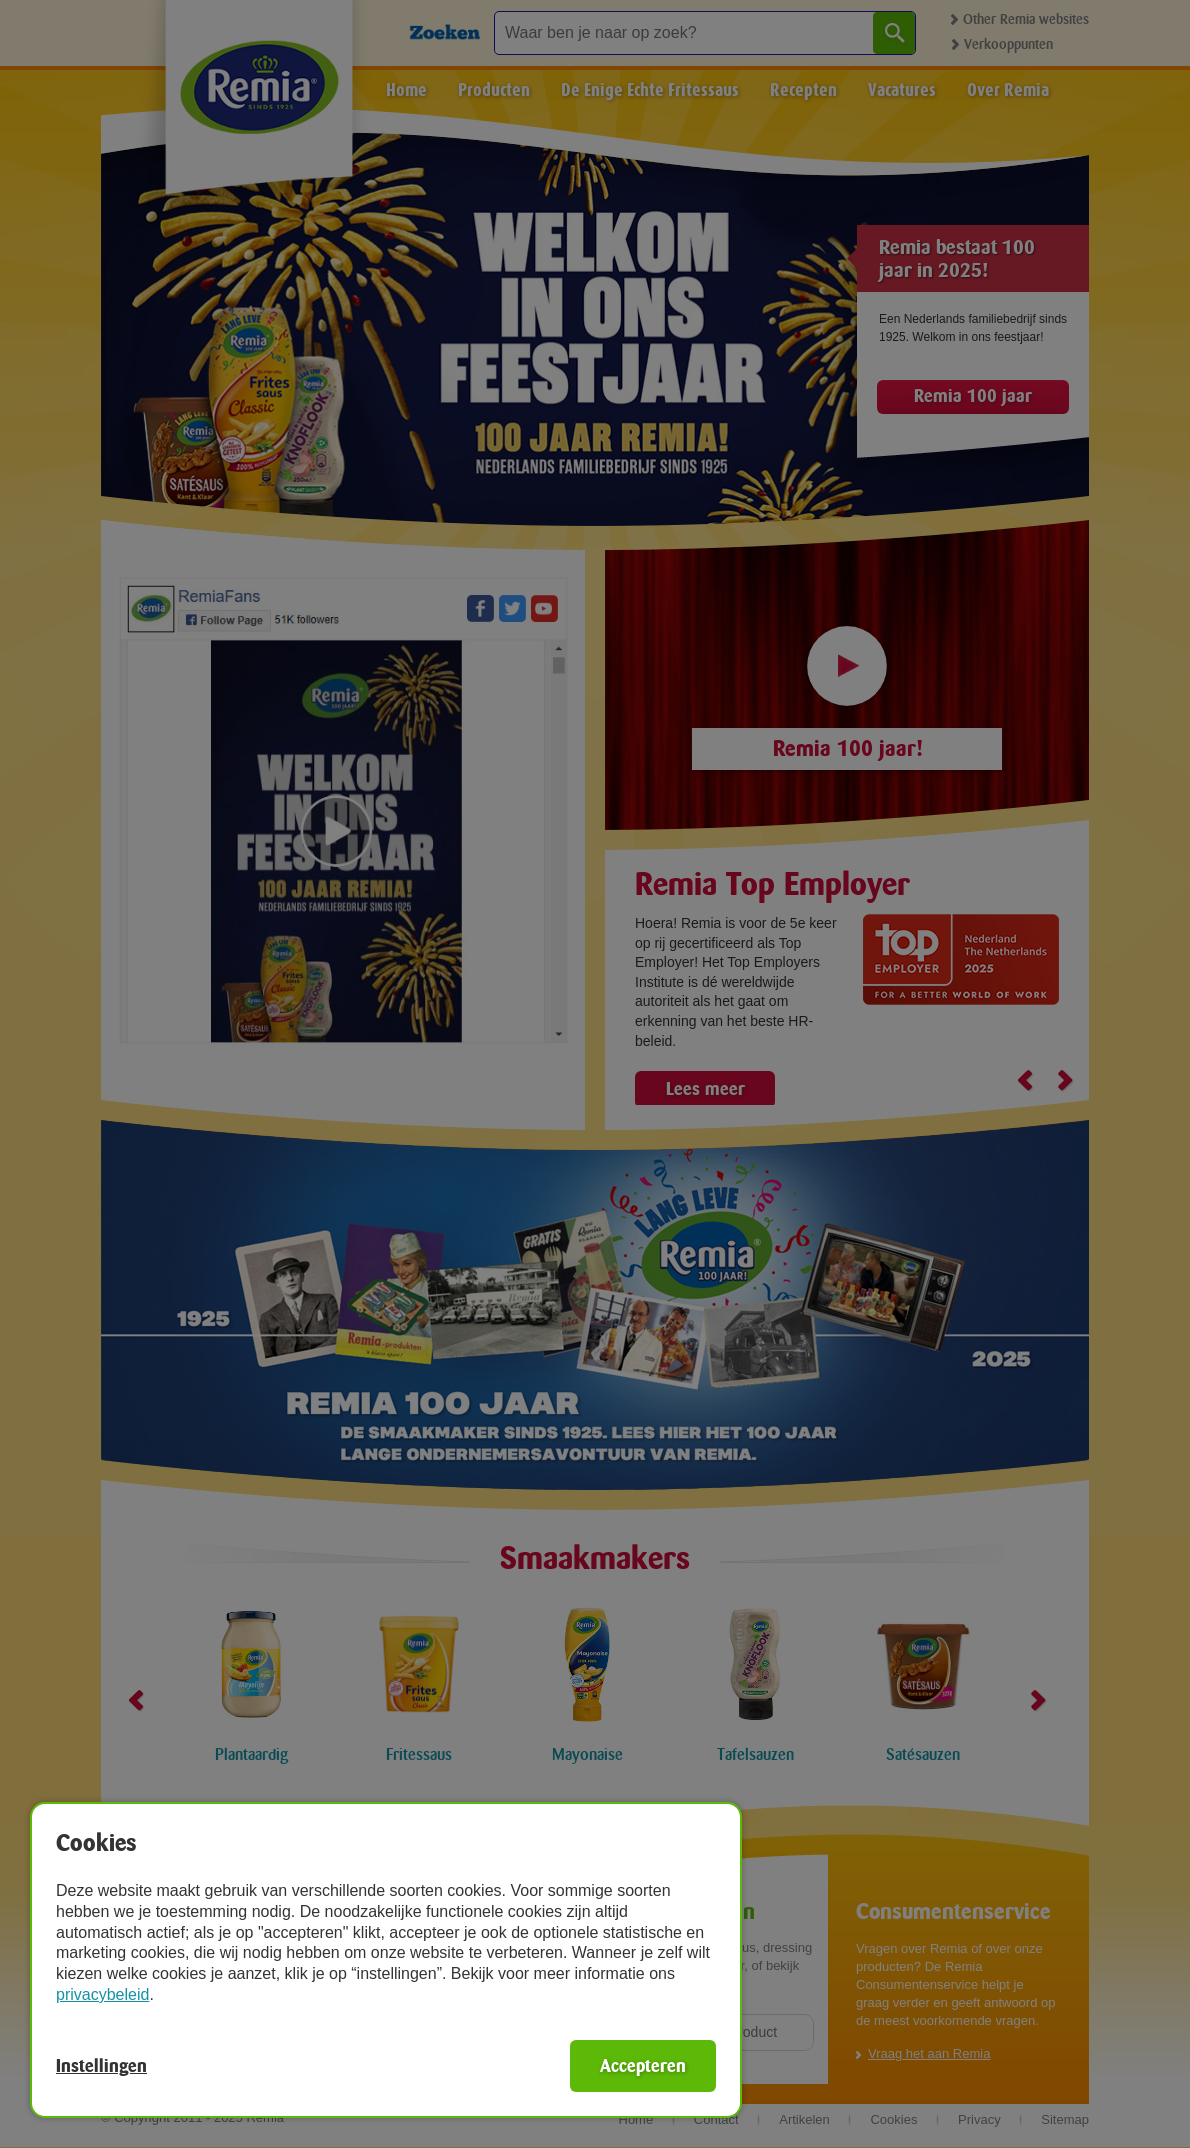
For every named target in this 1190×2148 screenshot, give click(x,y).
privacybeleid (102, 1994)
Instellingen (101, 2066)
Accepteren (643, 2066)
